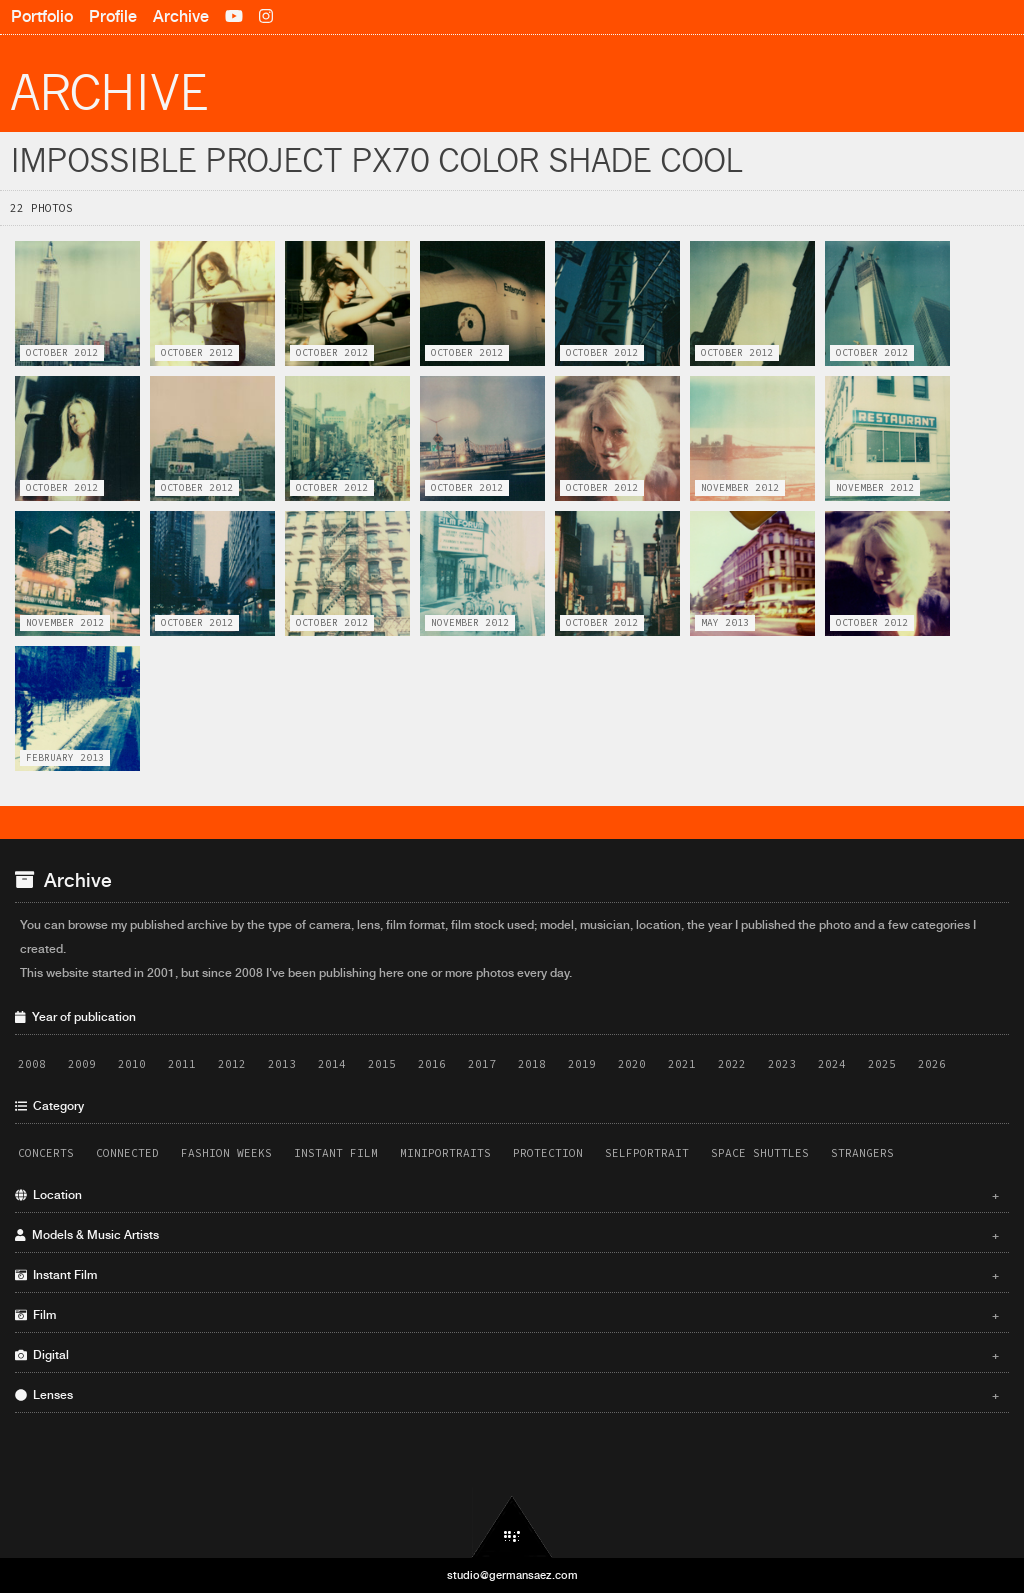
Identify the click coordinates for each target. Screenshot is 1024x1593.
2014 (332, 1064)
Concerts (46, 1153)
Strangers (862, 1153)
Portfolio (42, 16)
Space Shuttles (760, 1153)
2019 (582, 1064)
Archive (181, 16)
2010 (132, 1064)
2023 (782, 1064)
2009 (82, 1064)
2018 (532, 1064)
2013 (282, 1064)
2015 (382, 1064)
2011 (182, 1064)
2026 (932, 1064)
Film (507, 1315)
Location (507, 1195)
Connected (127, 1153)
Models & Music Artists (507, 1235)
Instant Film (336, 1153)
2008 (32, 1064)
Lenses (507, 1395)
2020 (632, 1064)
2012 (232, 1064)
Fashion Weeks (226, 1153)
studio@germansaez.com (512, 1575)
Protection (548, 1153)
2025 (882, 1064)
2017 (482, 1064)
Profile (113, 16)
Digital (507, 1355)
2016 (432, 1064)
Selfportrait (647, 1153)
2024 (832, 1064)
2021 (682, 1064)
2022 (732, 1064)
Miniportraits (445, 1153)
